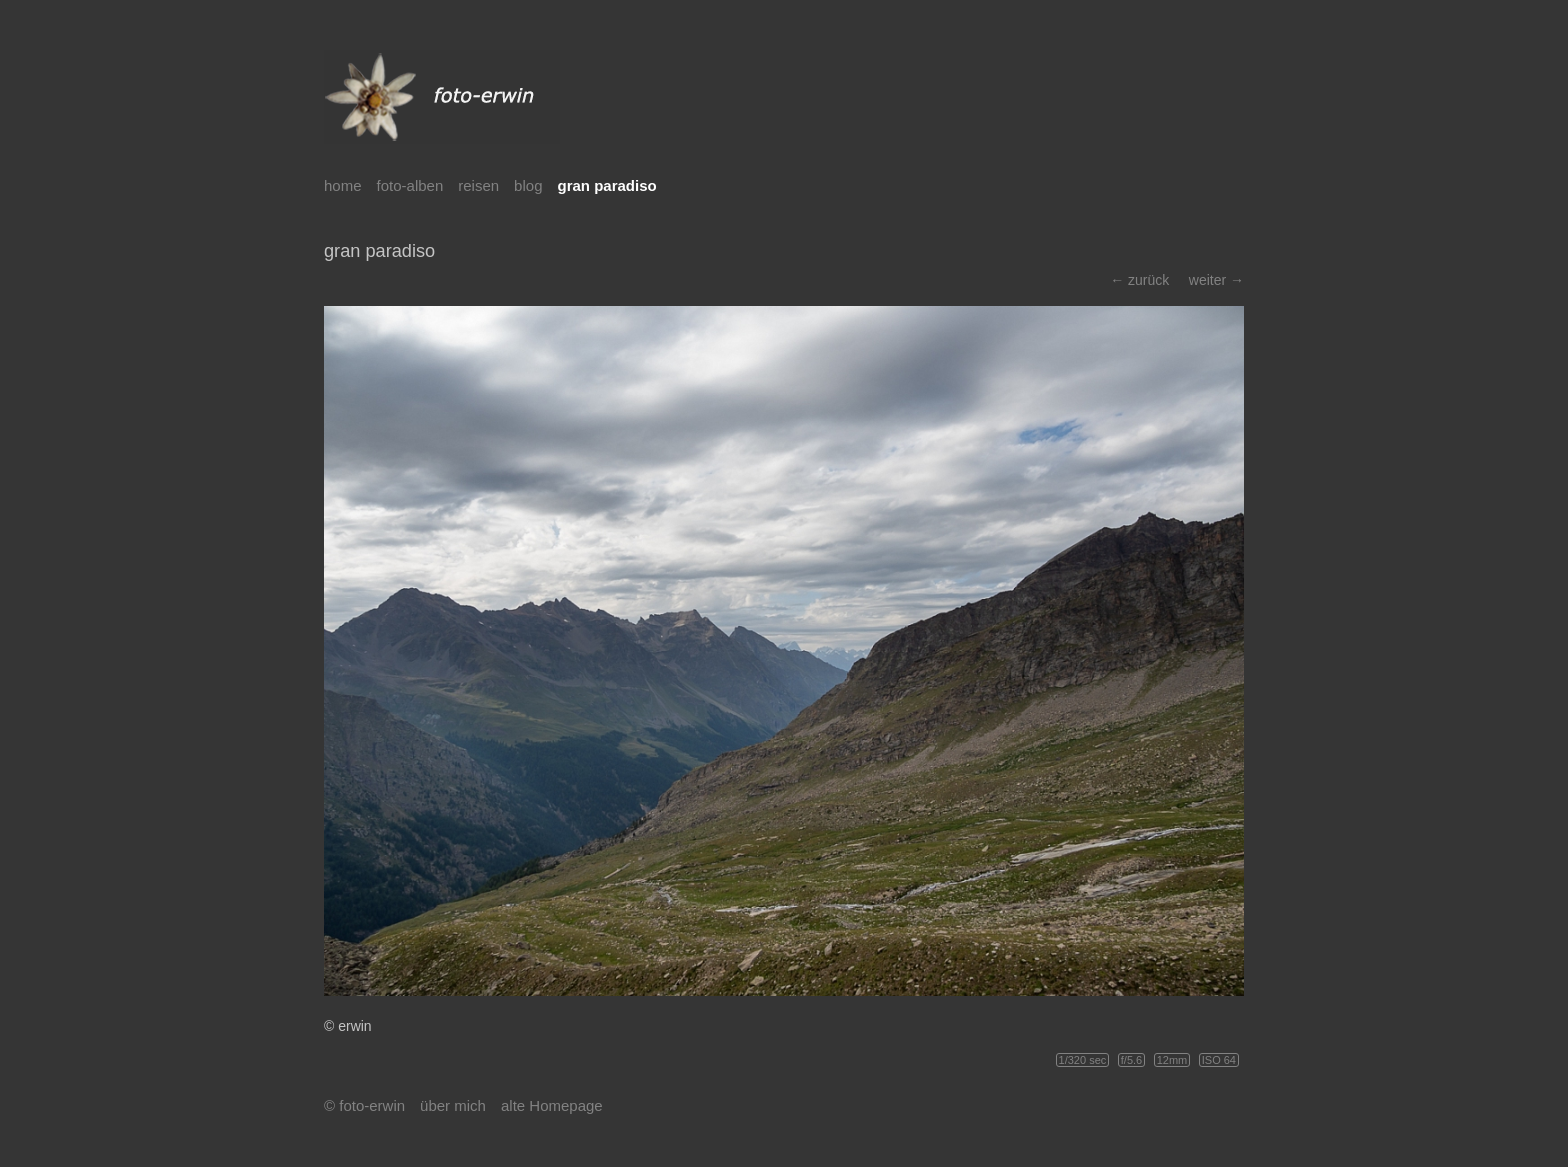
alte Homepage (552, 1105)
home (343, 185)
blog (528, 185)
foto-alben (410, 185)
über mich (453, 1105)
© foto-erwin (364, 1105)
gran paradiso (606, 185)
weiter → (1216, 280)
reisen (478, 185)
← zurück (1139, 280)
